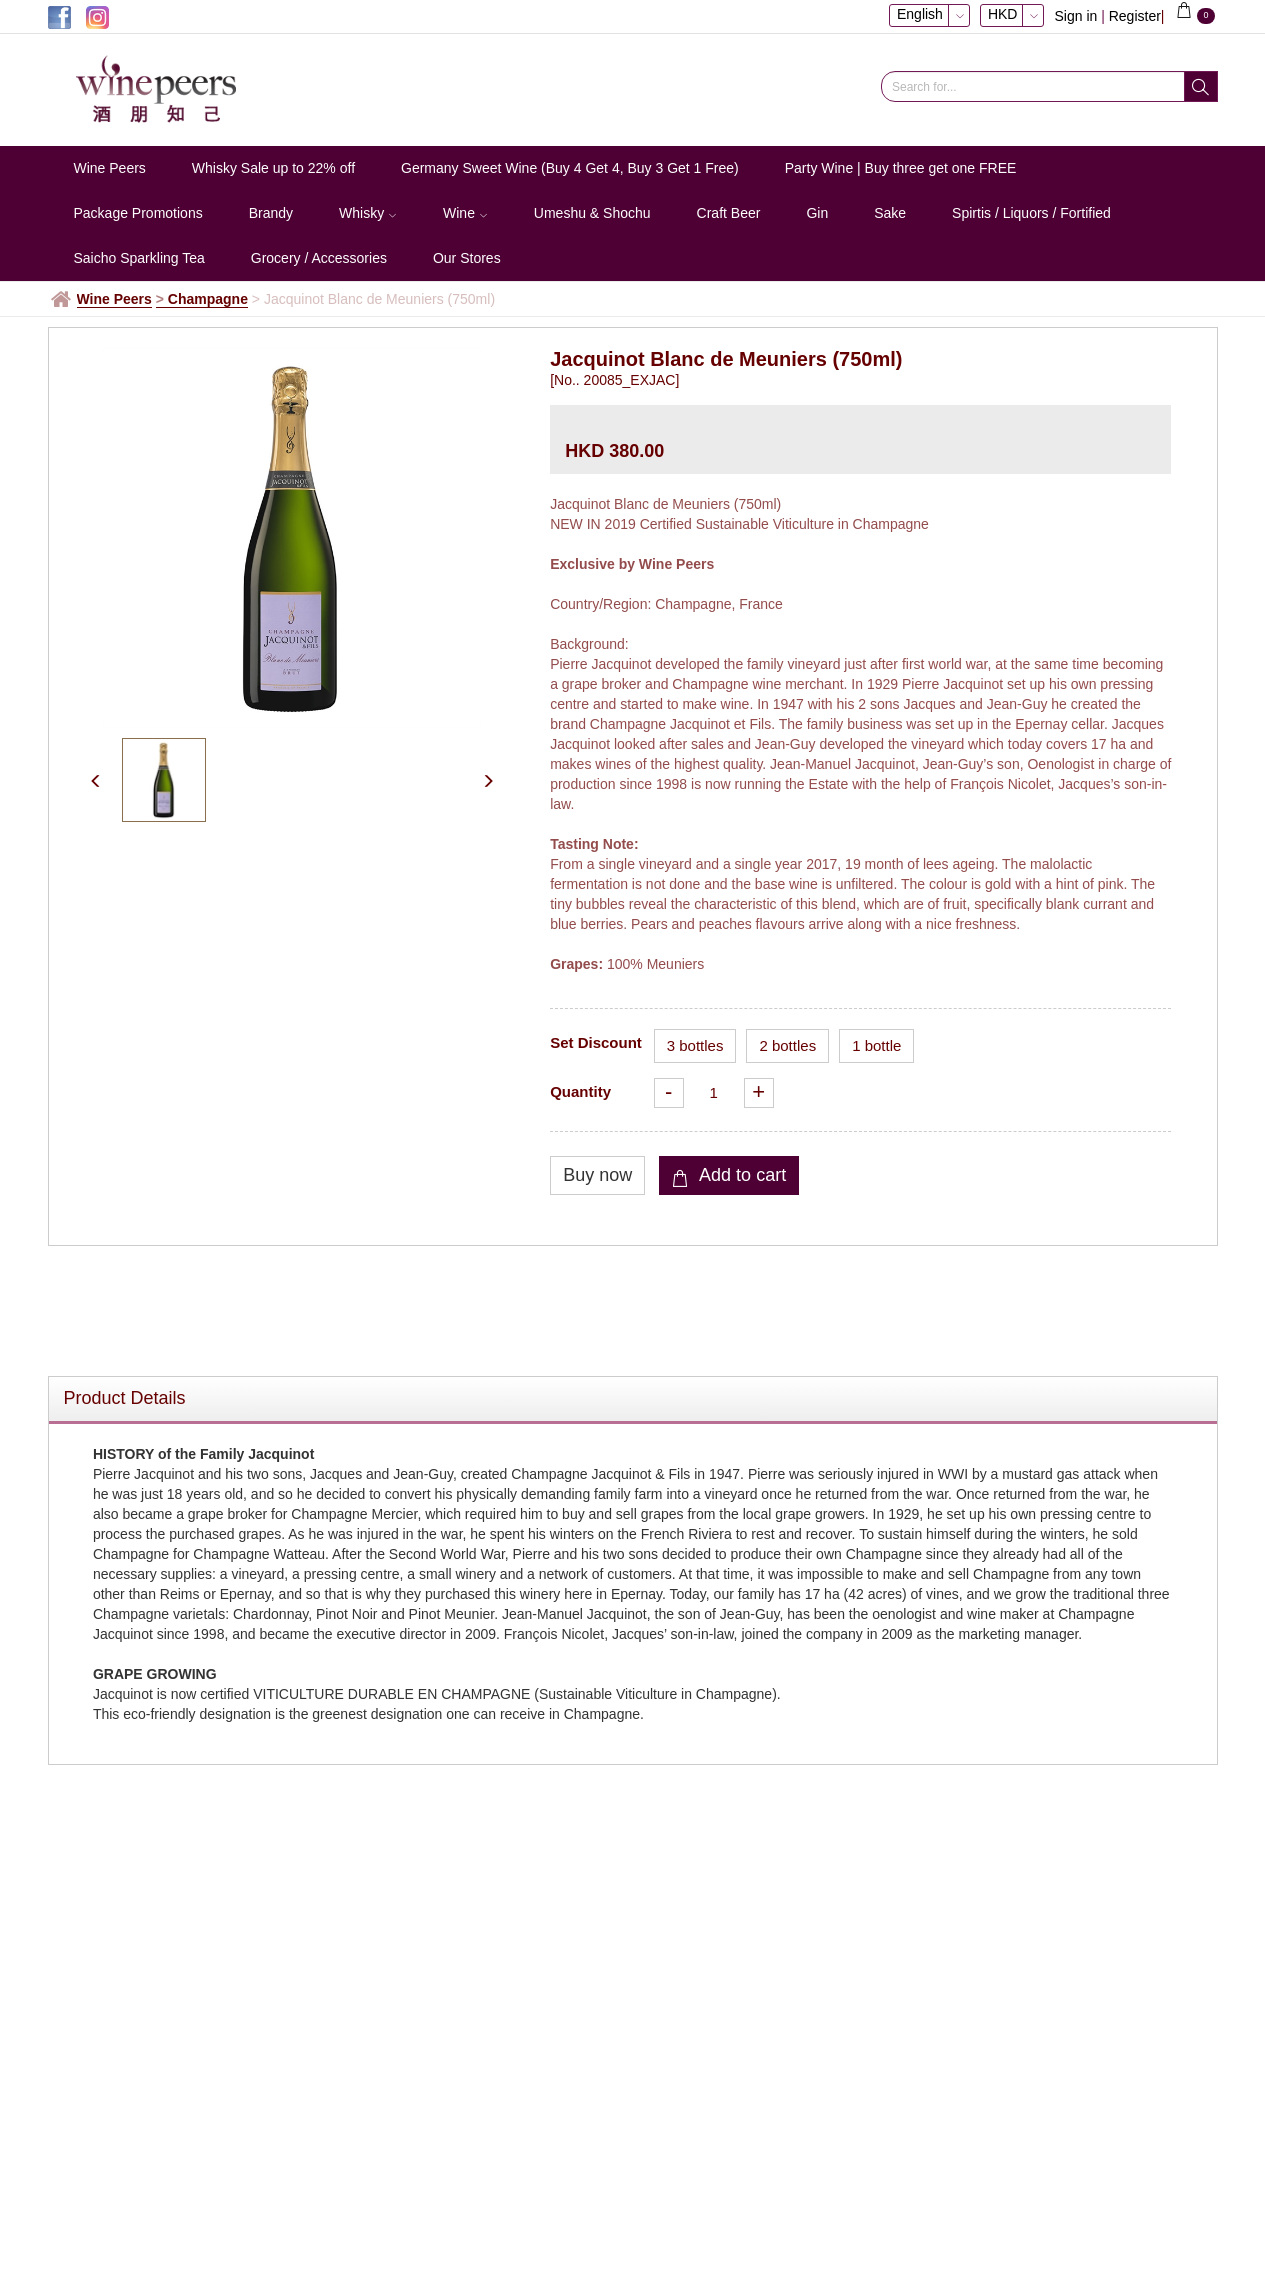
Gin (817, 213)
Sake (890, 213)
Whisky (368, 213)
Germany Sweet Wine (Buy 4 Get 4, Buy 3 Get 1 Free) (570, 168)
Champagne (208, 299)
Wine (465, 213)
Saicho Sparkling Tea (139, 258)
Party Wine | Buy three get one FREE (901, 168)
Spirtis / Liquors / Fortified (1031, 213)
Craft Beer (729, 213)
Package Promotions (138, 213)
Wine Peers (110, 168)
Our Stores (467, 258)
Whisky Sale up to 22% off (273, 168)
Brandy (271, 213)
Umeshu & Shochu (592, 213)
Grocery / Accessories (319, 258)
